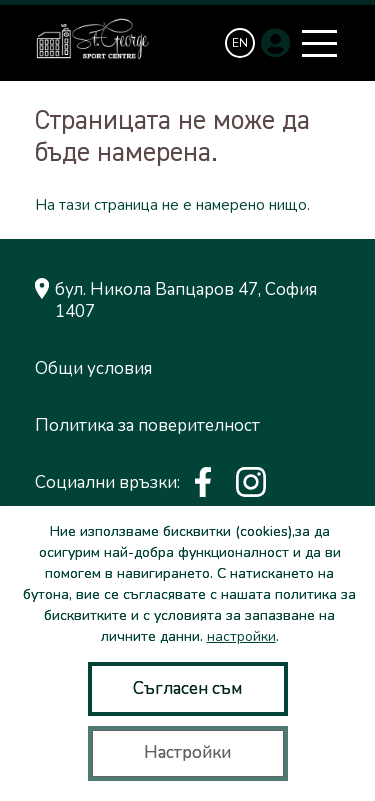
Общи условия (93, 369)
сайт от (59, 573)
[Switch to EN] (240, 43)
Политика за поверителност (147, 426)
